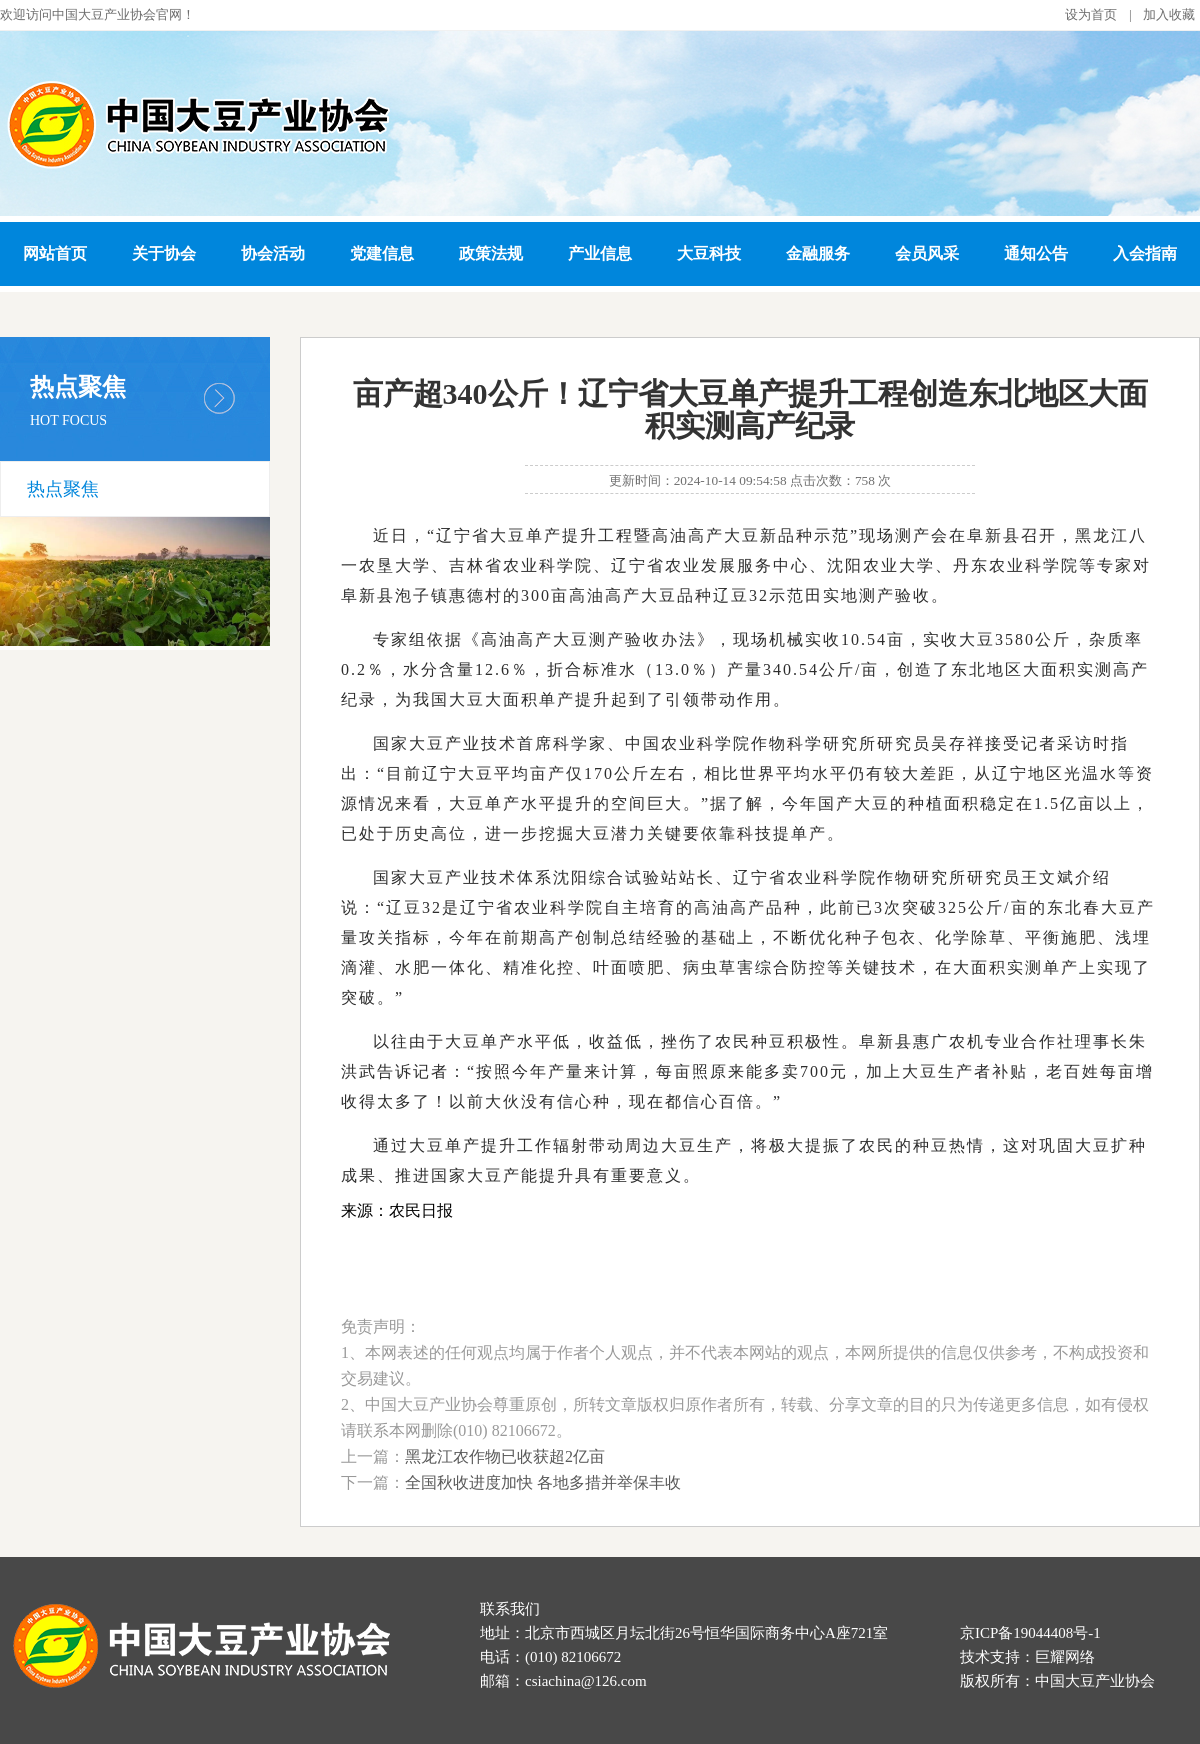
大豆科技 (709, 253)
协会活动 (273, 253)
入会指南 (1145, 253)
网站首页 (55, 253)
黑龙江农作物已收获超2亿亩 (505, 1456)
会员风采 (927, 253)
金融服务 (818, 253)
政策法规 (491, 253)
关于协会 (164, 253)
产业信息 (600, 253)
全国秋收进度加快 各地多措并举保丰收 (543, 1482)
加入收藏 (1169, 14)
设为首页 (1091, 14)
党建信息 (382, 253)
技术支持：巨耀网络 (1027, 1657)
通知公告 (1036, 253)
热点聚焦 (63, 489)
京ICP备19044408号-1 (1030, 1633)
